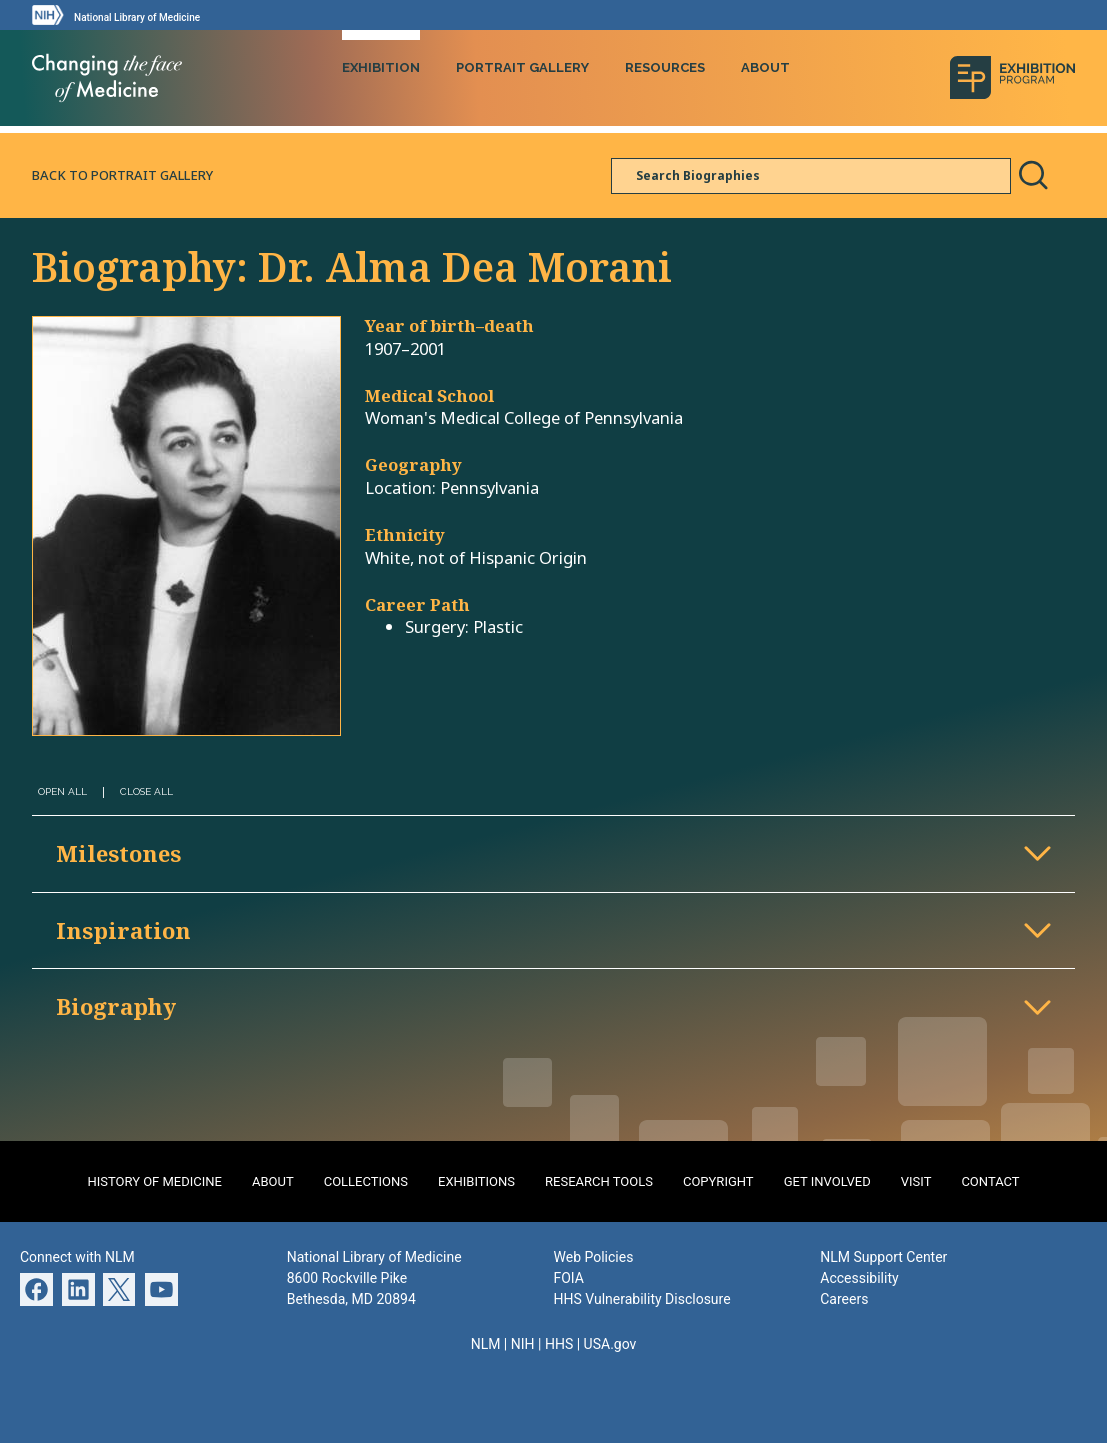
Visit (916, 1181)
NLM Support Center (883, 1257)
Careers (844, 1299)
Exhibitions (476, 1181)
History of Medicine (154, 1181)
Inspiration (123, 930)
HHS (559, 1344)
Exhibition (381, 67)
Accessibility (859, 1278)
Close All (146, 791)
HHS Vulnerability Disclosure (642, 1299)
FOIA (569, 1278)
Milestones (118, 853)
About (765, 67)
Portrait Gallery (522, 67)
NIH (523, 1344)
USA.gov (610, 1344)
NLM (486, 1344)
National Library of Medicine (137, 17)
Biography (116, 1006)
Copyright (718, 1181)
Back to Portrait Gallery (122, 175)
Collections (366, 1181)
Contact (990, 1181)
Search (1033, 175)
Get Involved (827, 1181)
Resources (665, 67)
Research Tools (599, 1181)
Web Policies (594, 1257)
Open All (62, 791)
